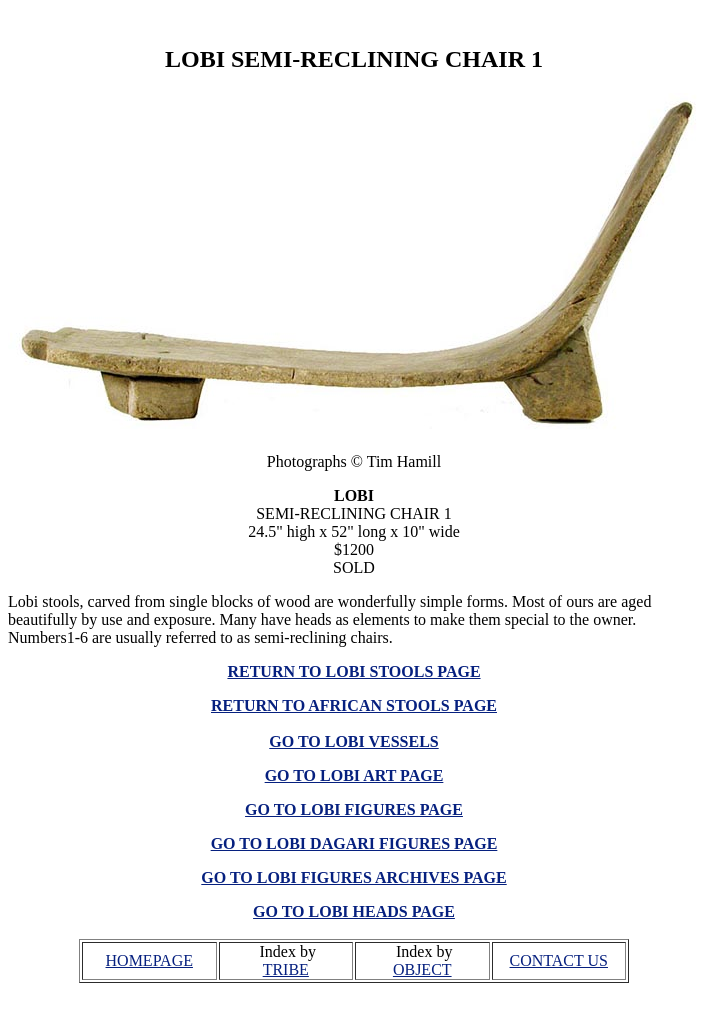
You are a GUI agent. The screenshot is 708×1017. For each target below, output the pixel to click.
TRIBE (286, 969)
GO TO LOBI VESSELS (353, 741)
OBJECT (422, 969)
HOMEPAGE (149, 960)
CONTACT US (559, 960)
